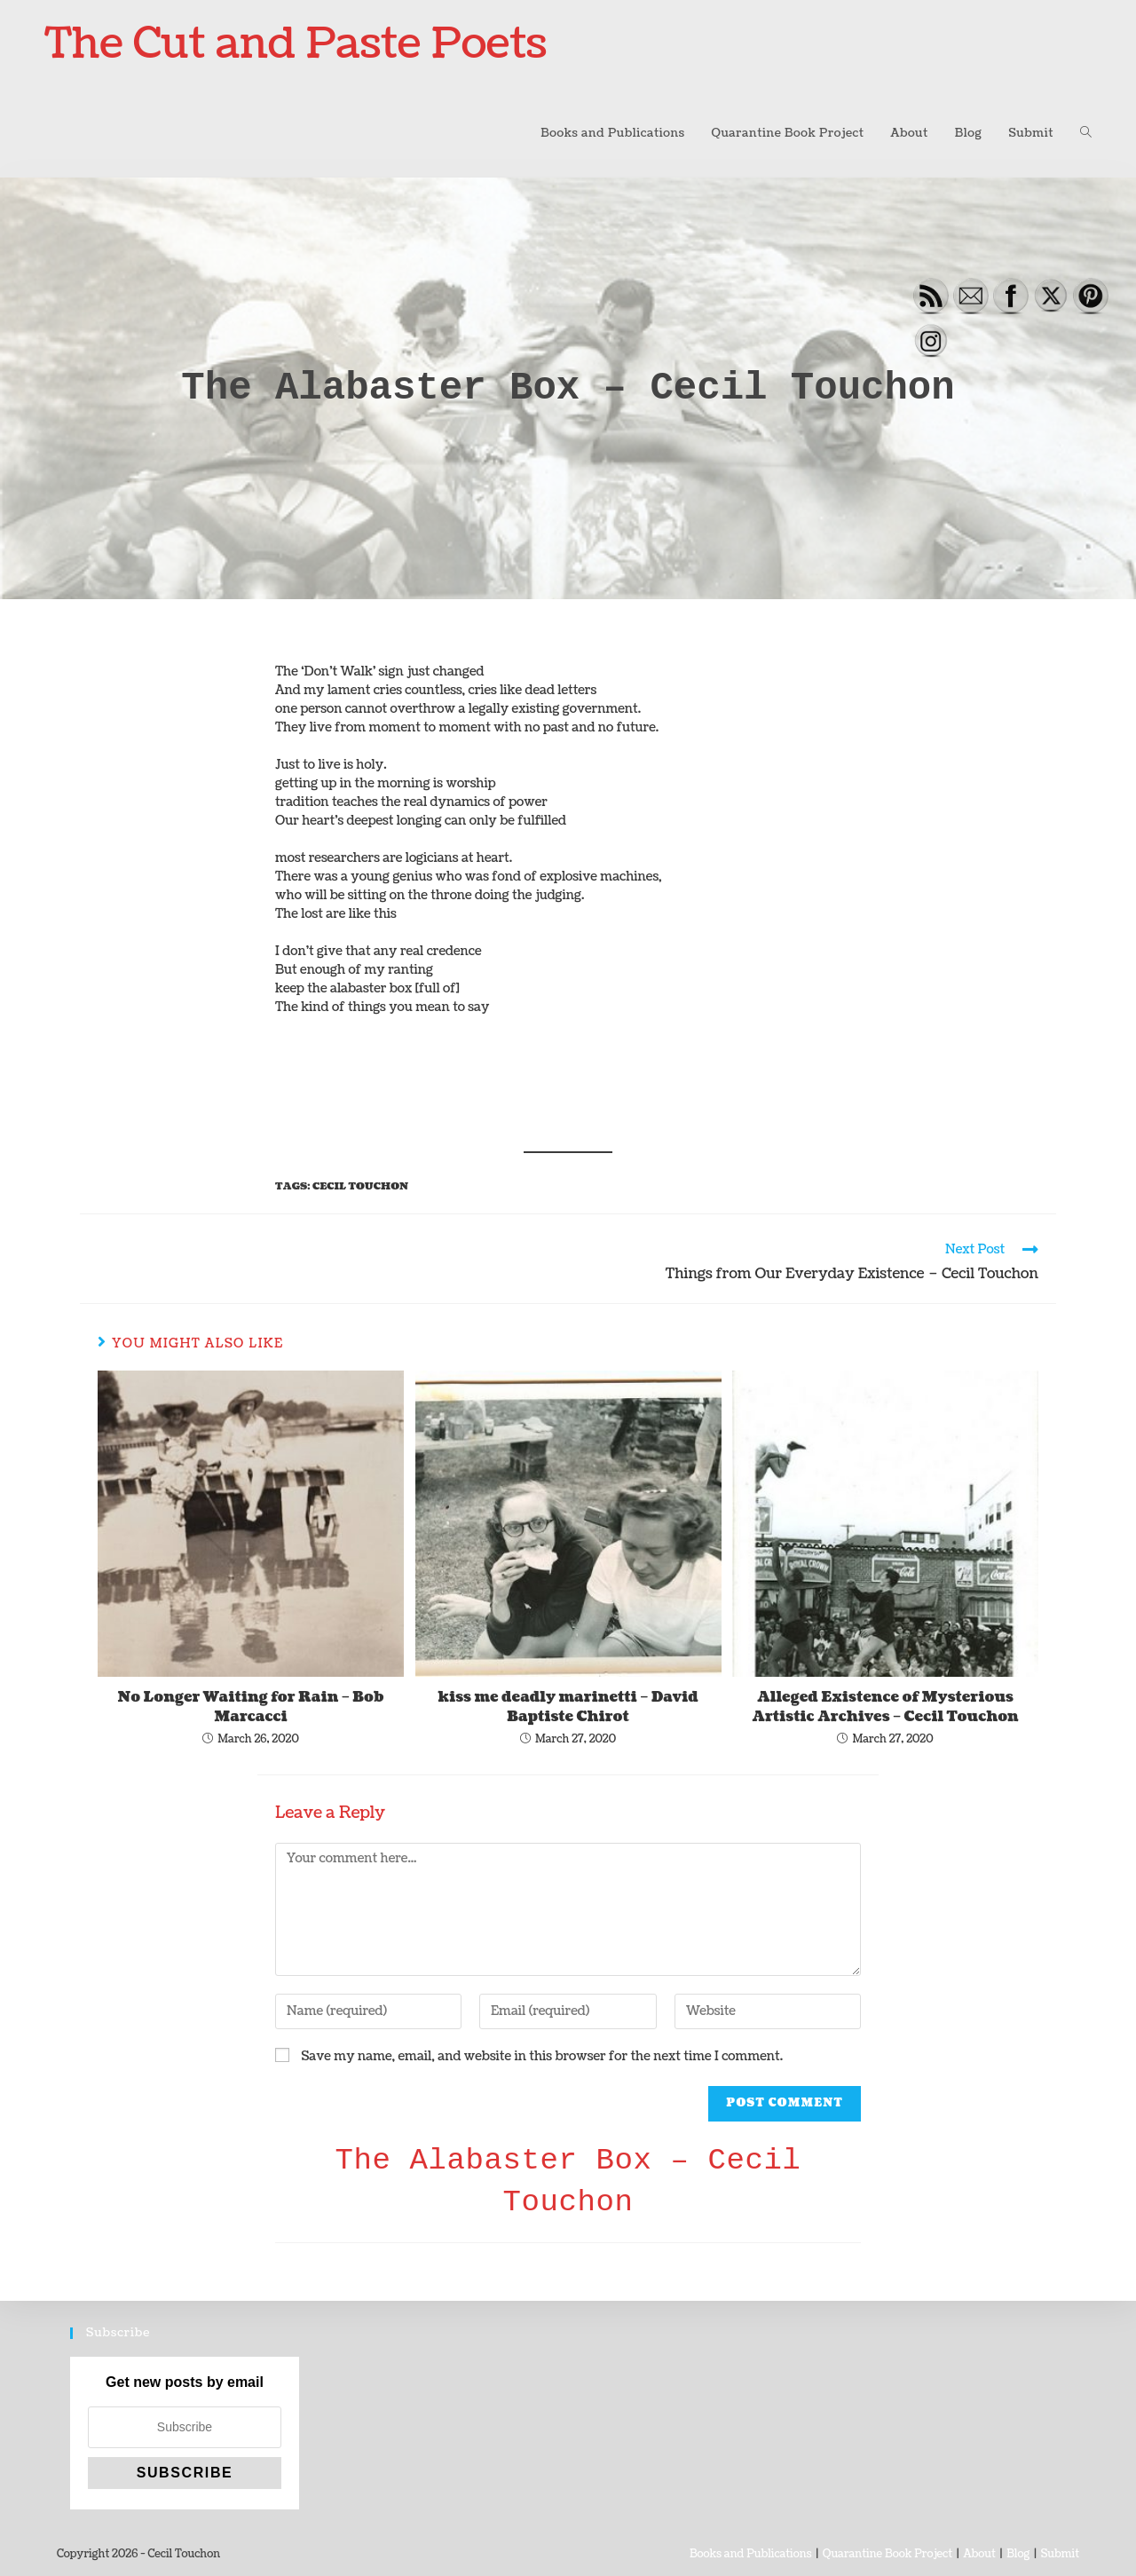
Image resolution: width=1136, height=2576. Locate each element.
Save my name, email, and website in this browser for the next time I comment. (542, 2056)
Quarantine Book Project (887, 2554)
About (979, 2554)
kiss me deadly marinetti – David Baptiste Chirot (568, 1707)
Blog (1018, 2554)
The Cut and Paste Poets (295, 44)
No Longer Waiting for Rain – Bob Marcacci (251, 1707)
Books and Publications (750, 2554)
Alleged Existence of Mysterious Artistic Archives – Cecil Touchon (885, 1707)
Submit (1060, 2554)
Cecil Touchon (360, 1186)
